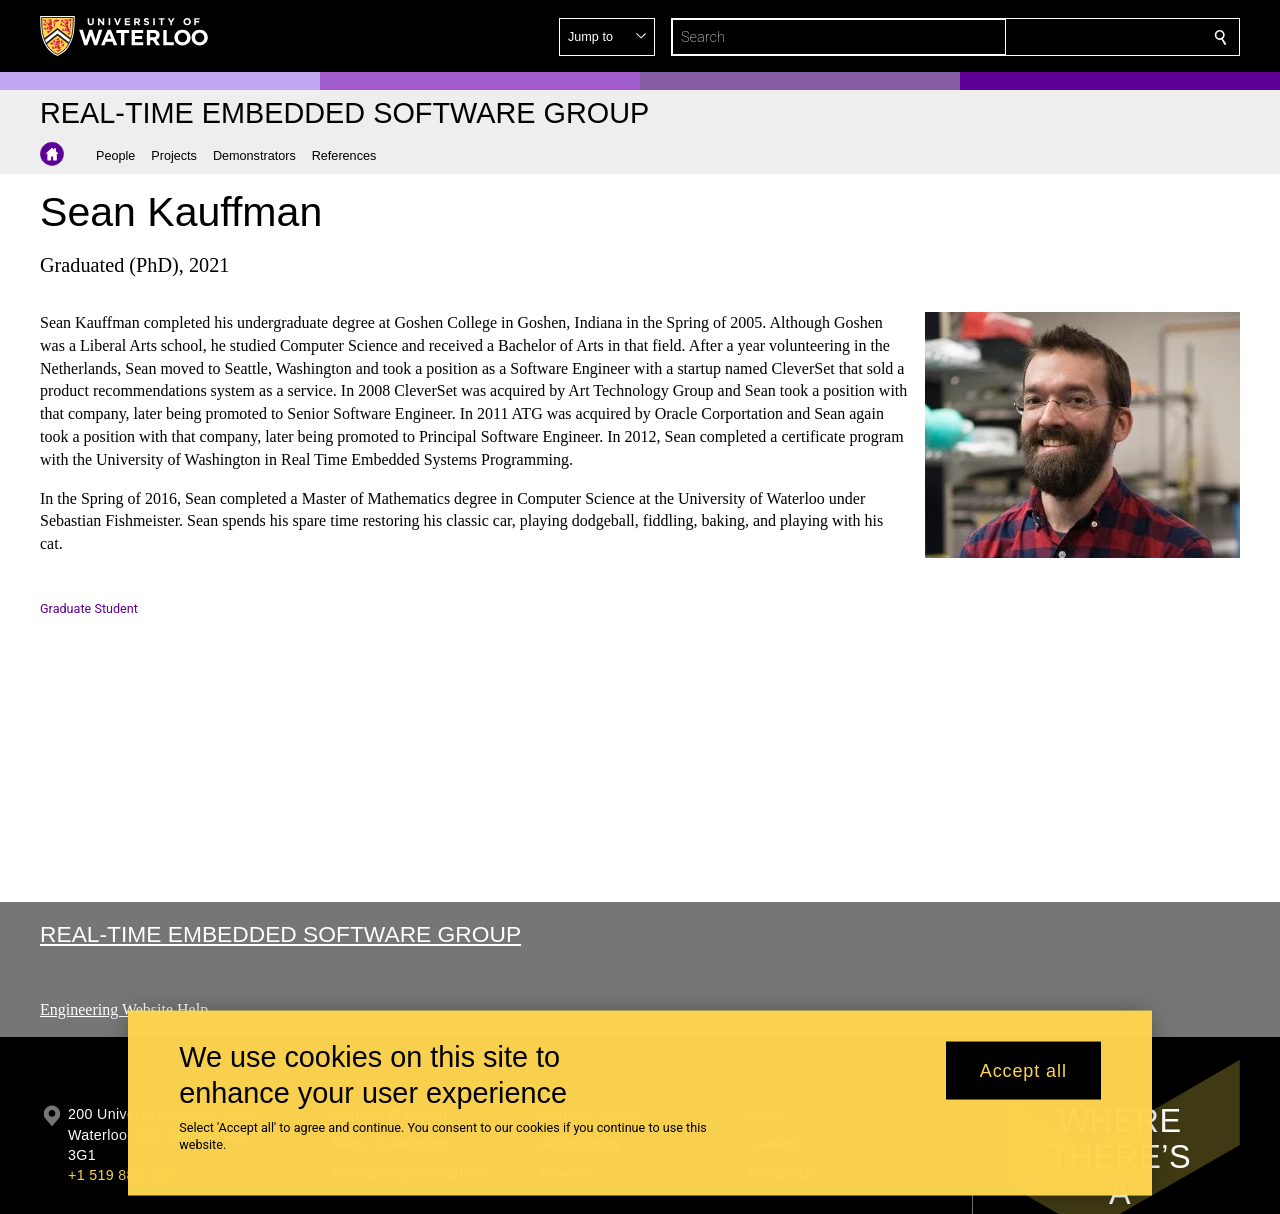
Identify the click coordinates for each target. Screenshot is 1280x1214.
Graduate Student (89, 608)
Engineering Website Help (124, 1009)
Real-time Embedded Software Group (280, 934)
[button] (1076, 37)
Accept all (1023, 1070)
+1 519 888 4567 (124, 1175)
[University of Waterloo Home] (125, 36)
